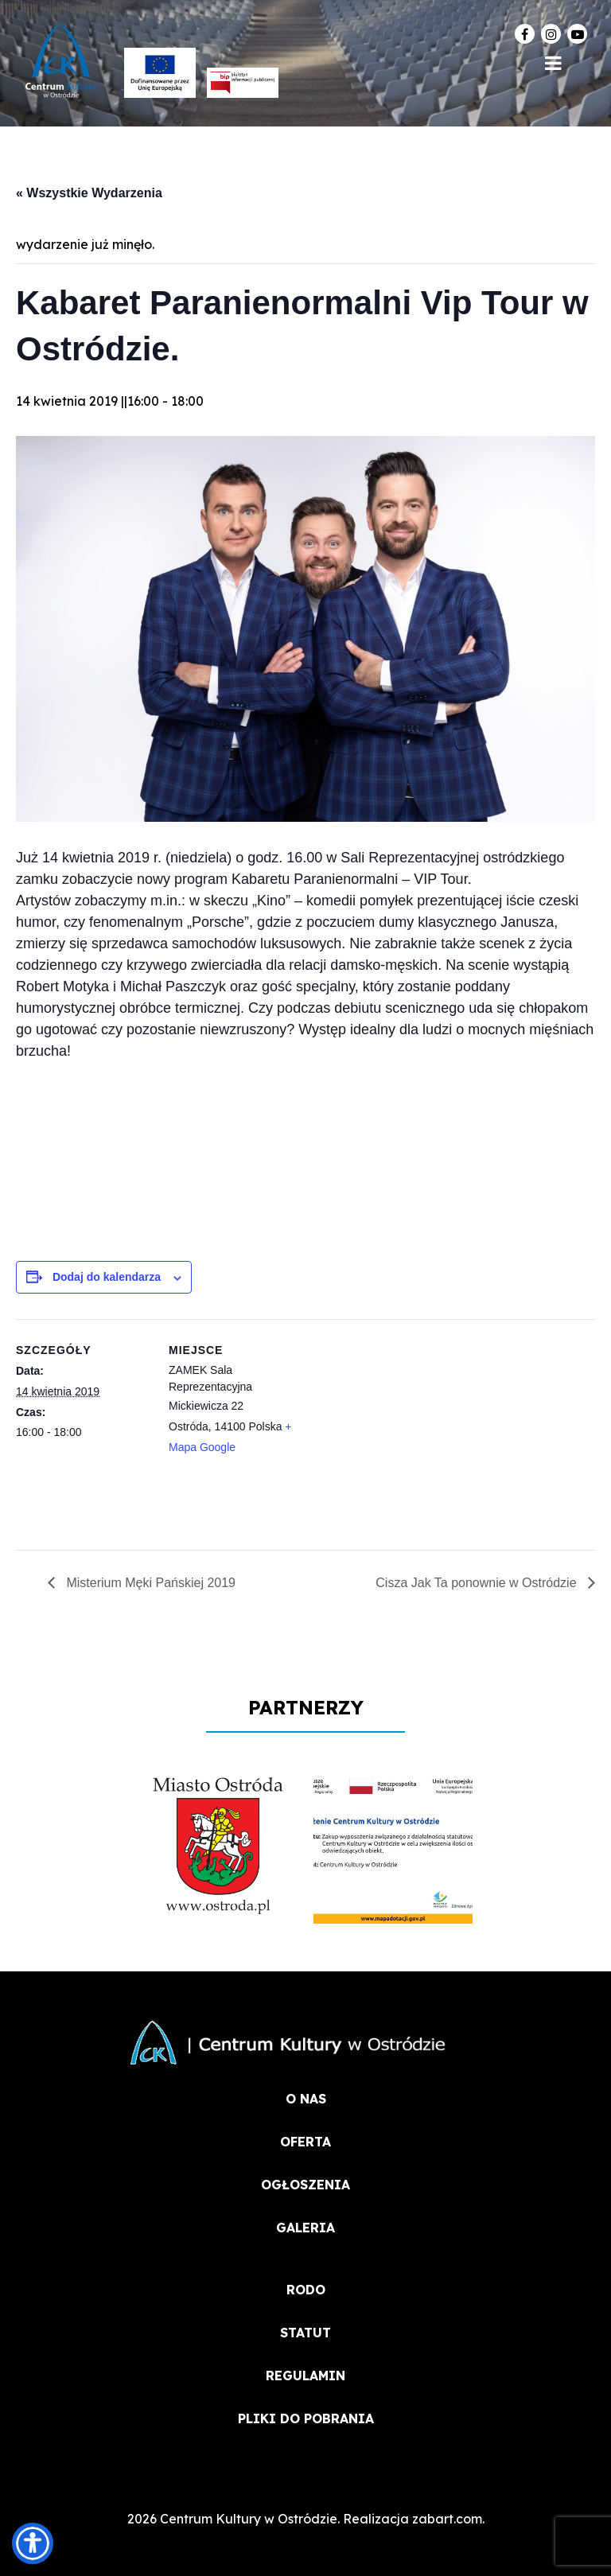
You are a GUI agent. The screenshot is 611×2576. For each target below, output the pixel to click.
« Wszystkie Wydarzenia (89, 193)
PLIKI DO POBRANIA (306, 2418)
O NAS (306, 2099)
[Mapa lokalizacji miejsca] (405, 1429)
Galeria (305, 2228)
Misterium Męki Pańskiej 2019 (149, 1583)
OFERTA (305, 2142)
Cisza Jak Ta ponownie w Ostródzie (478, 1583)
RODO (305, 2290)
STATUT (305, 2333)
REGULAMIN (305, 2375)
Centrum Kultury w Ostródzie (248, 2519)
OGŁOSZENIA (305, 2185)
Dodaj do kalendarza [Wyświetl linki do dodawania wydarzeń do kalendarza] (107, 1276)
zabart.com (447, 2519)
